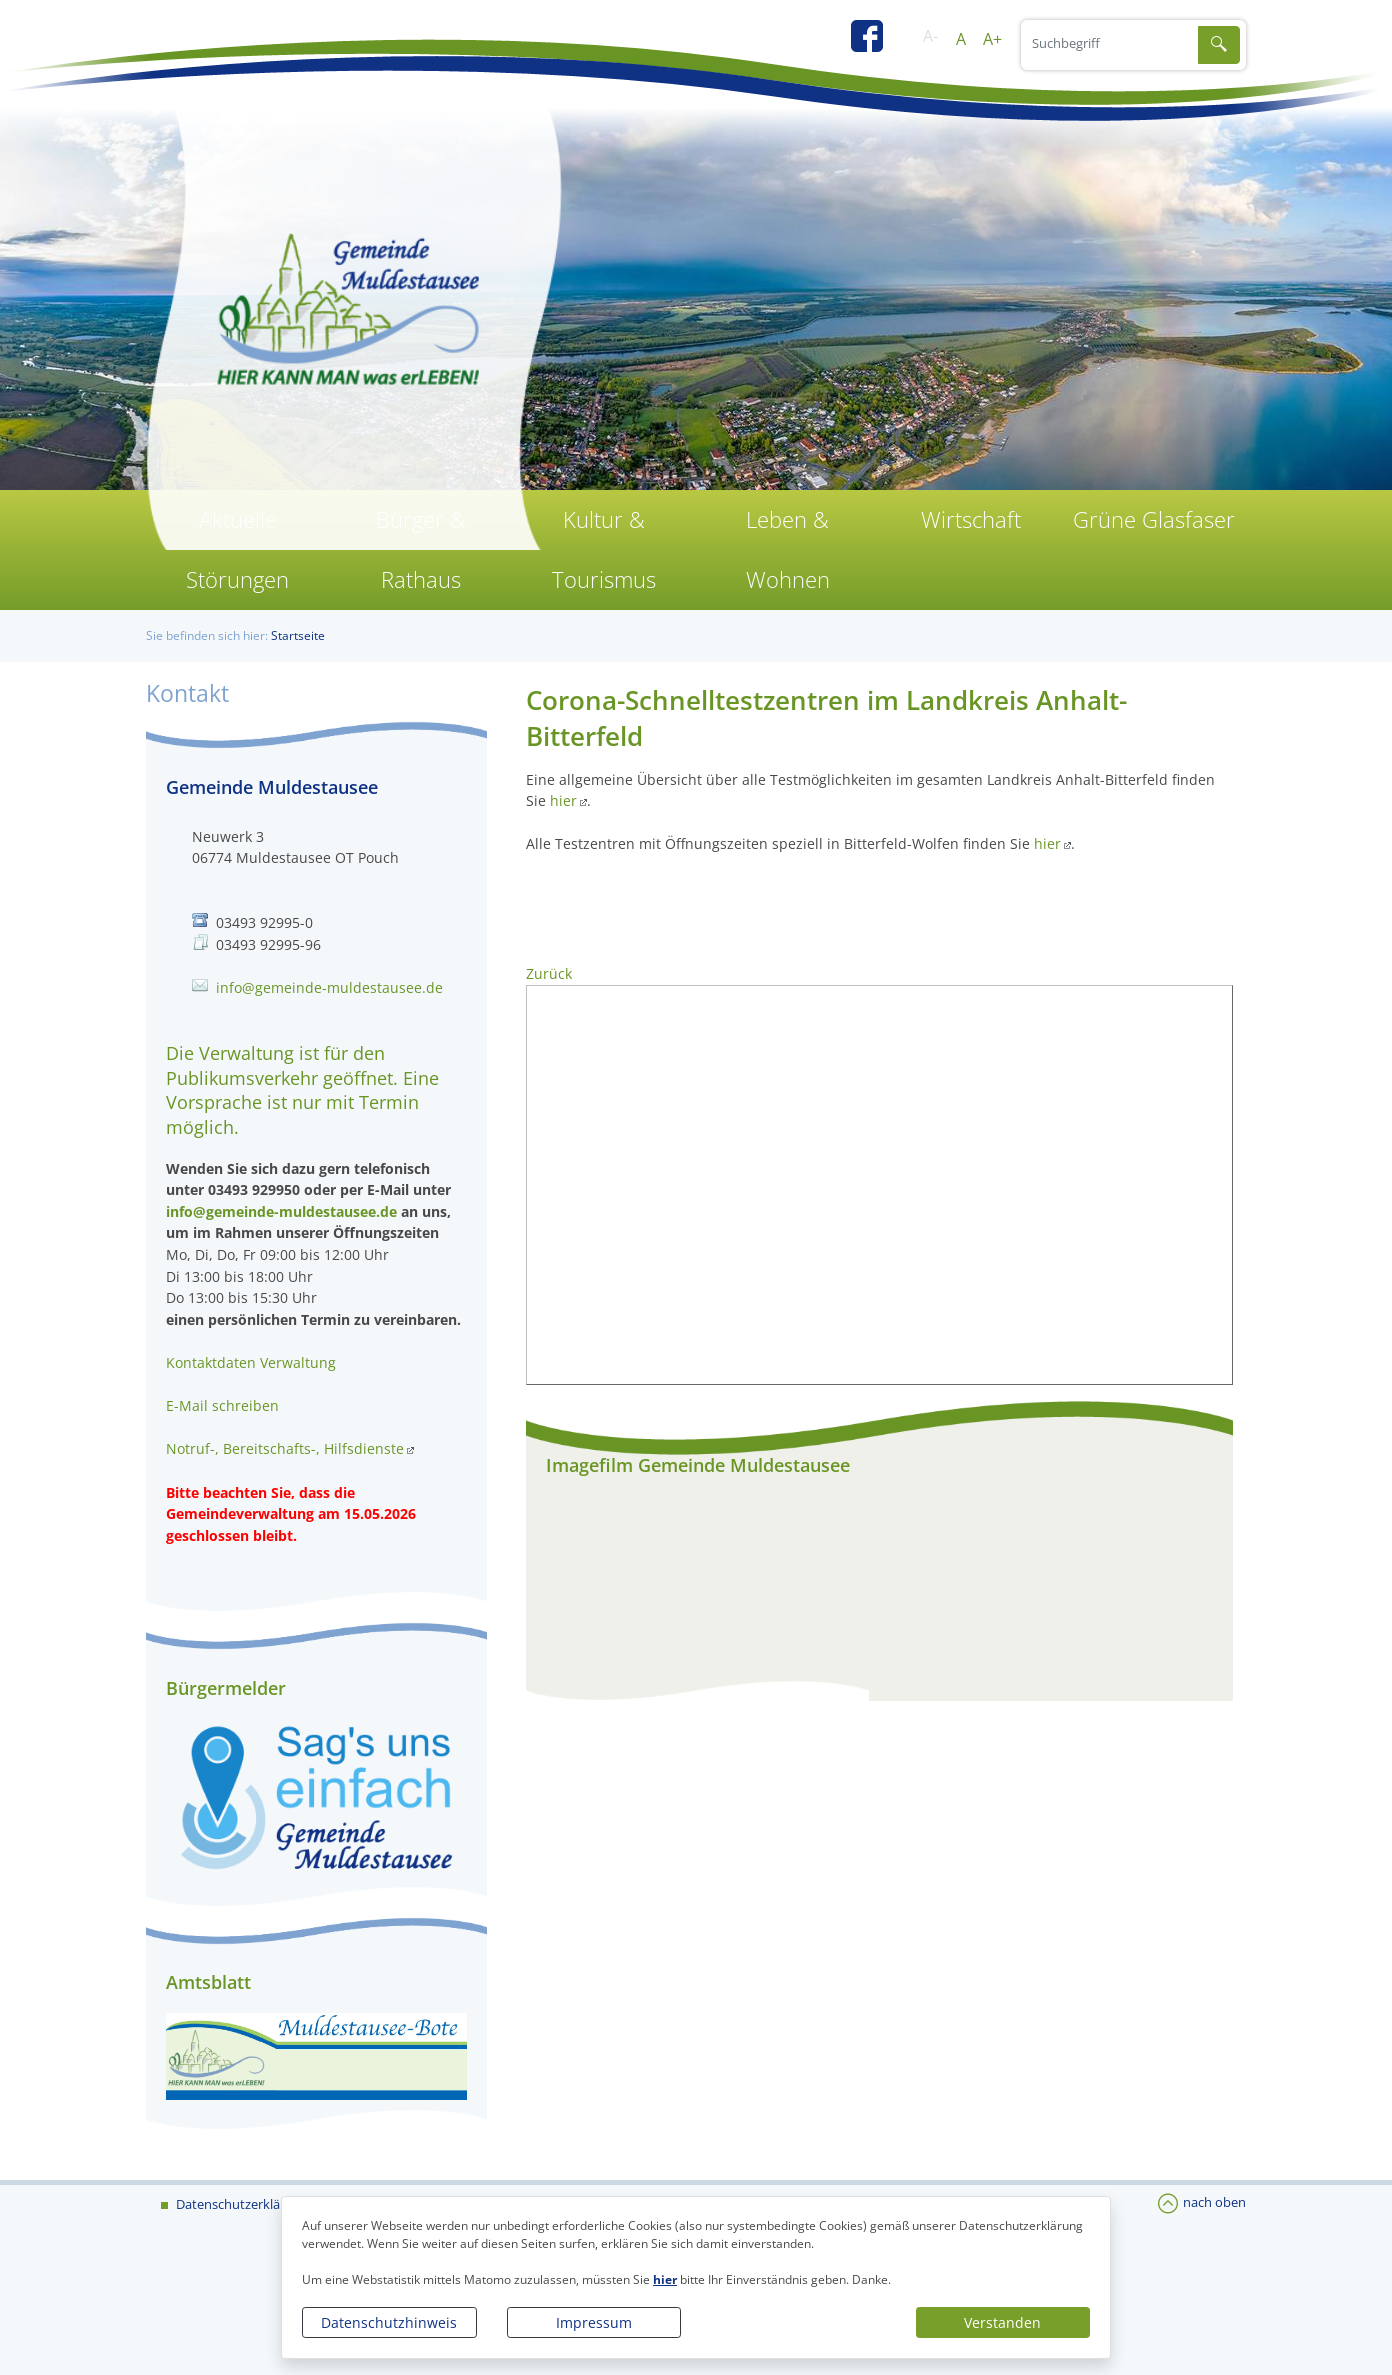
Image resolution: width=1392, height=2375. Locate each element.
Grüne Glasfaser (1154, 519)
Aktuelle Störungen (237, 549)
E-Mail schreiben (222, 1405)
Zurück (549, 973)
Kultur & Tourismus (604, 549)
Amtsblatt (208, 1982)
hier (665, 2279)
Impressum (594, 2322)
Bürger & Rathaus (421, 549)
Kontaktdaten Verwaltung (251, 1362)
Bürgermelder (226, 1688)
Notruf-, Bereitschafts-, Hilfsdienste (285, 1448)
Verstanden (1002, 2322)
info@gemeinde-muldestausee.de (329, 987)
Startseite (298, 635)
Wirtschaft (971, 519)
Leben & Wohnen (788, 549)
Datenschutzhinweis (389, 2322)
